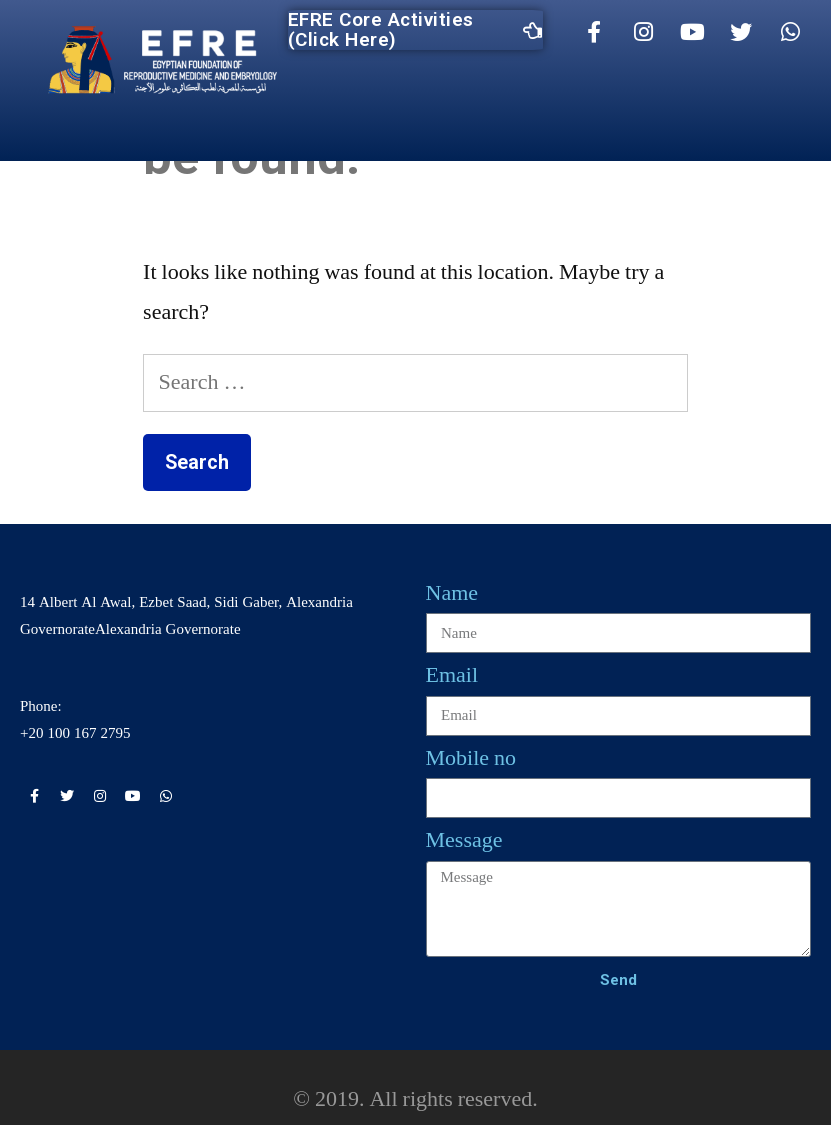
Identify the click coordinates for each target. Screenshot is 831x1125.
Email (452, 675)
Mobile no (471, 758)
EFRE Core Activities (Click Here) (415, 30)
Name (452, 593)
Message (464, 840)
